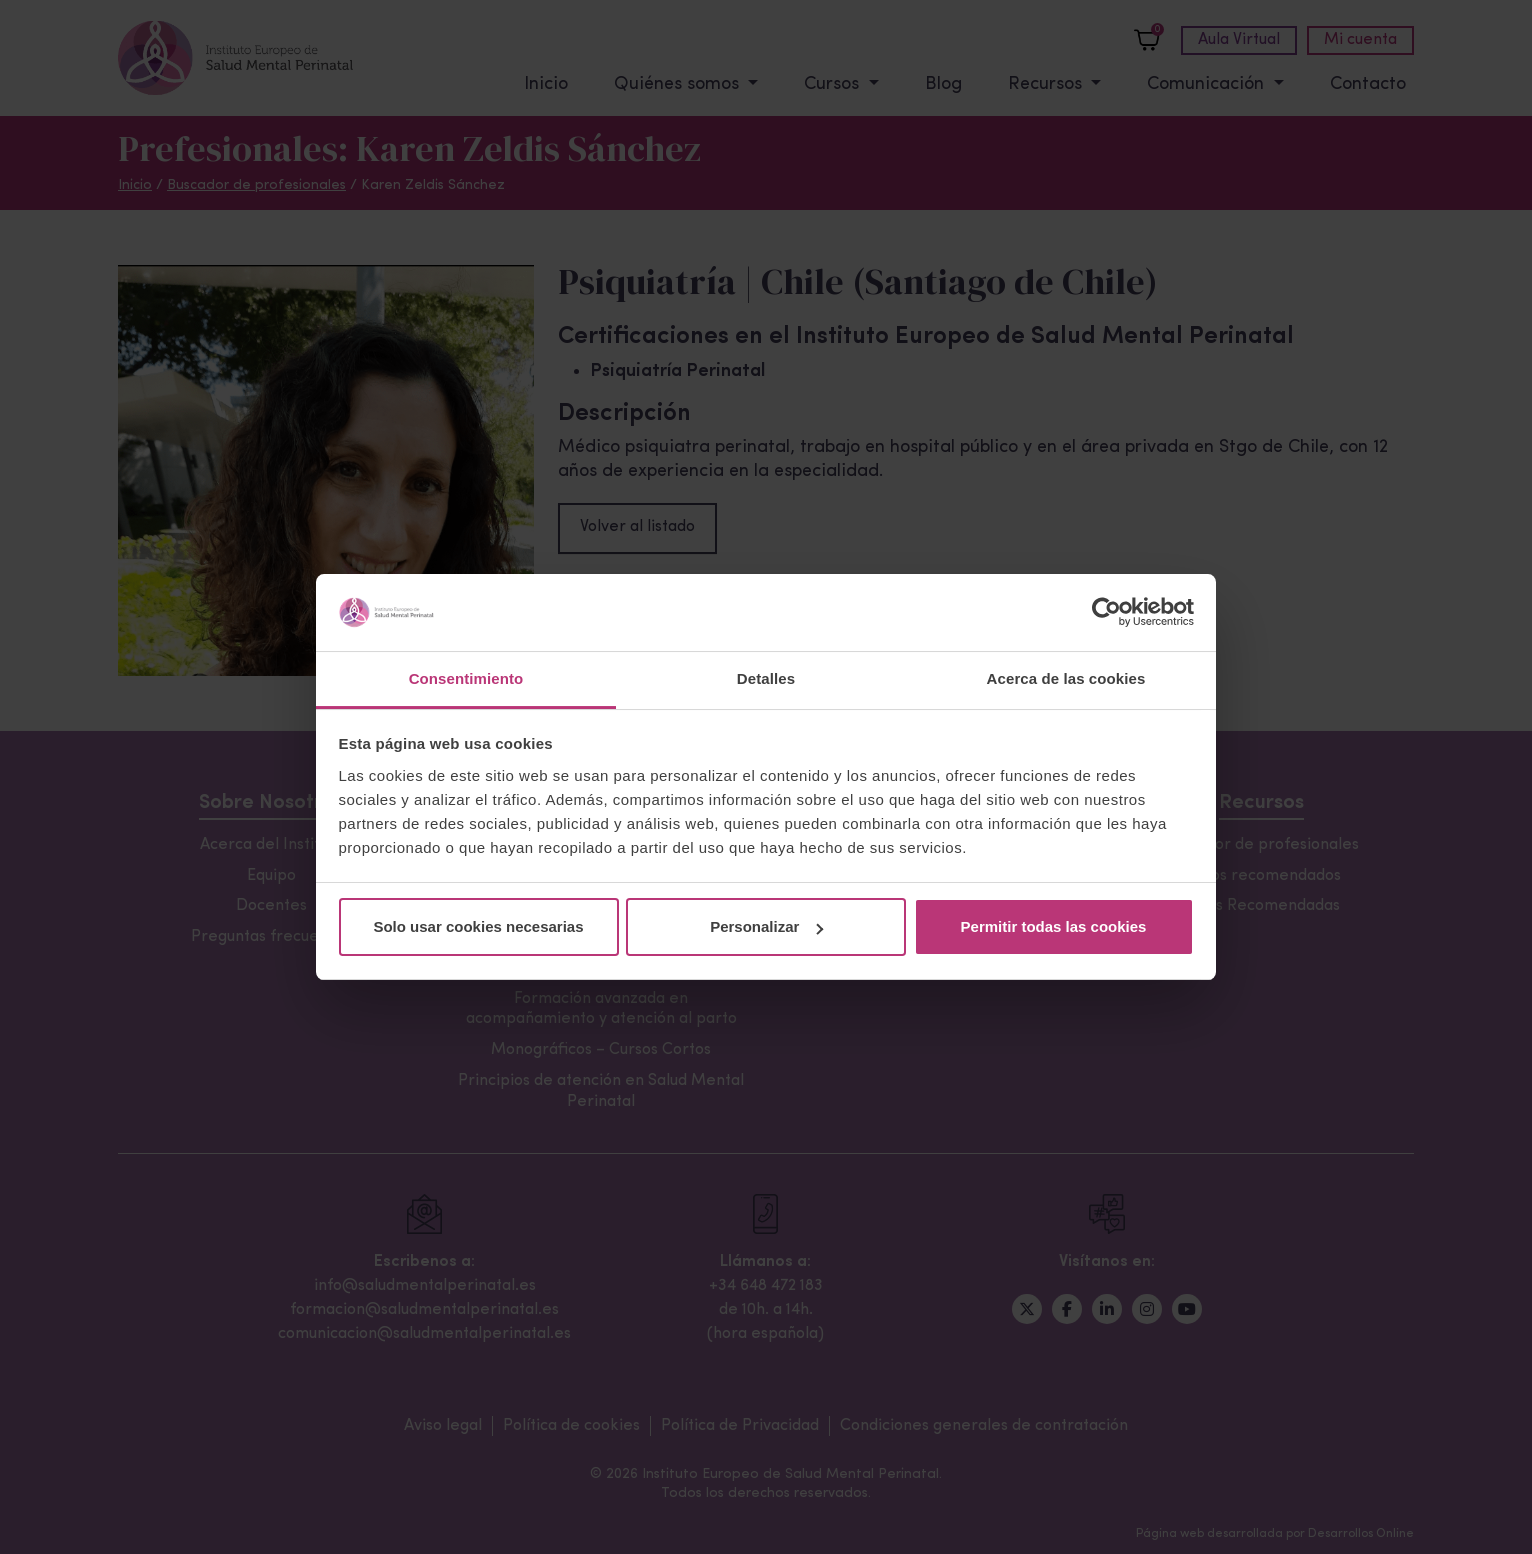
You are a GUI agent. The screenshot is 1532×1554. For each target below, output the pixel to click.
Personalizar (766, 926)
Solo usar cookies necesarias (478, 926)
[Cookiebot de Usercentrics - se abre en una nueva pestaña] (1106, 613)
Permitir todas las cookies (1054, 926)
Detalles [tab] (766, 678)
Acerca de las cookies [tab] (1066, 678)
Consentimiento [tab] (466, 678)
